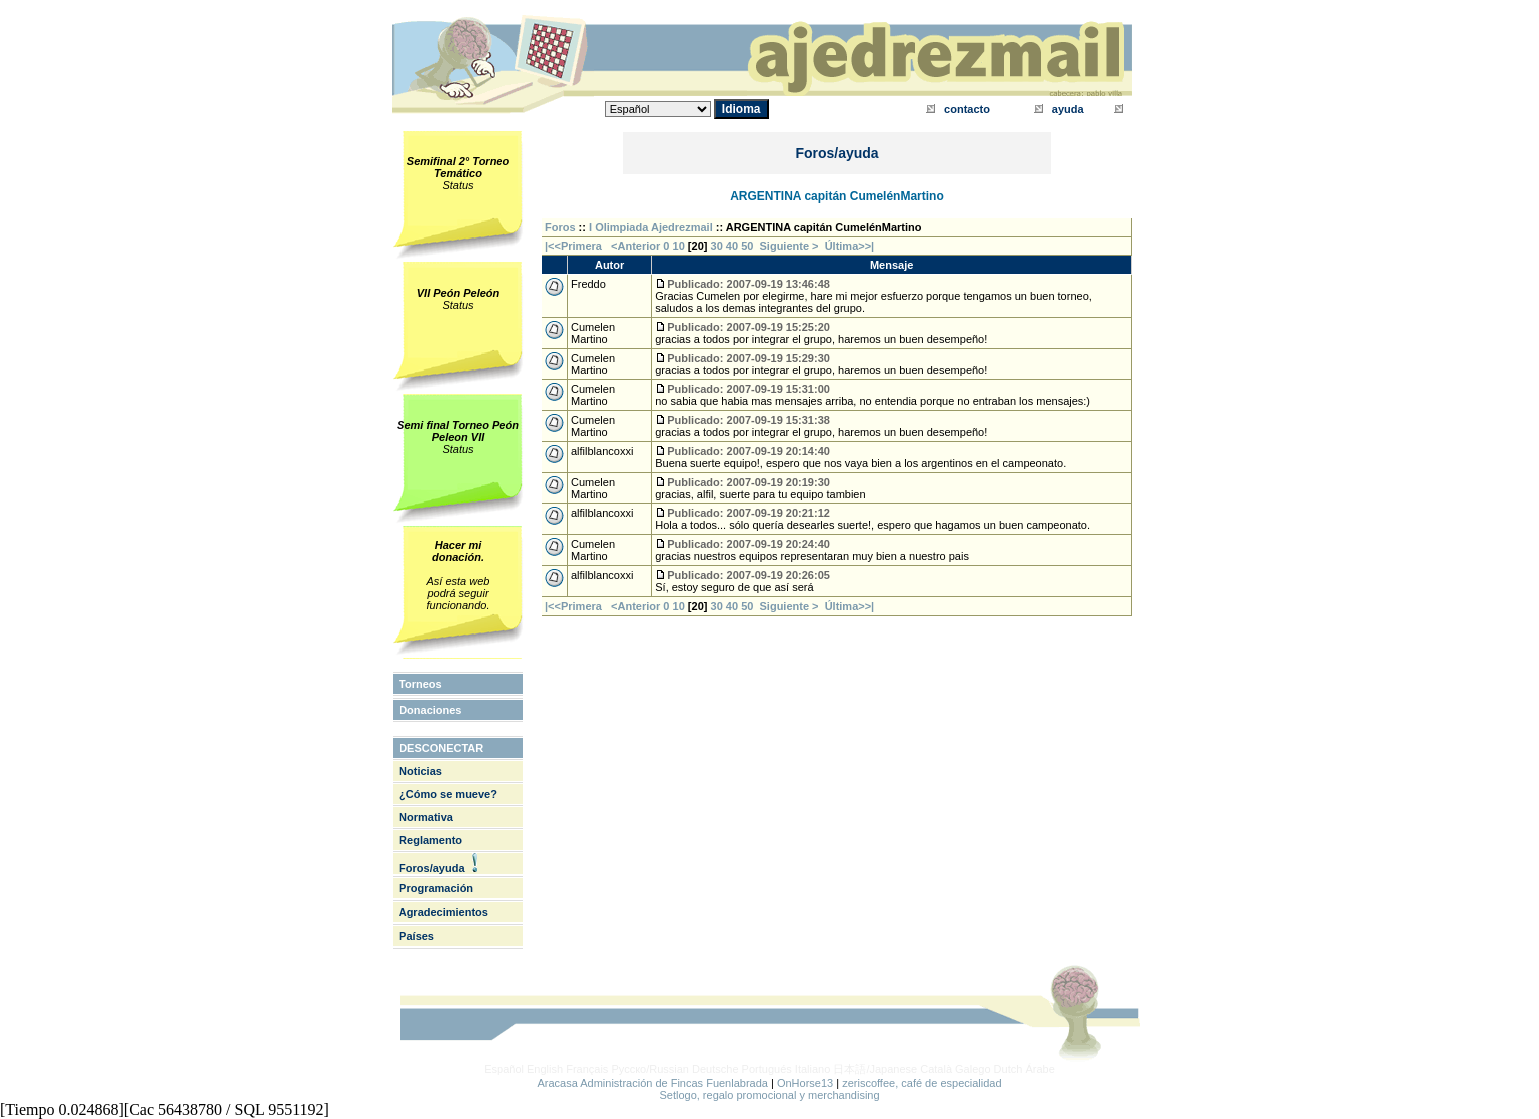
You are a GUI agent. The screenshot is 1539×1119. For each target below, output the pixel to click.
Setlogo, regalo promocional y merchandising (769, 1095)
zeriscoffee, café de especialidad (921, 1083)
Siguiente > (792, 246)
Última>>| (850, 246)
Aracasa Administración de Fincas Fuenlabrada (652, 1083)
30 (717, 246)
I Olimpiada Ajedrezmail (651, 227)
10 (679, 246)
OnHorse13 (805, 1083)
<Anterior (634, 246)
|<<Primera (573, 246)
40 (732, 246)
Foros (560, 227)
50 (747, 246)
